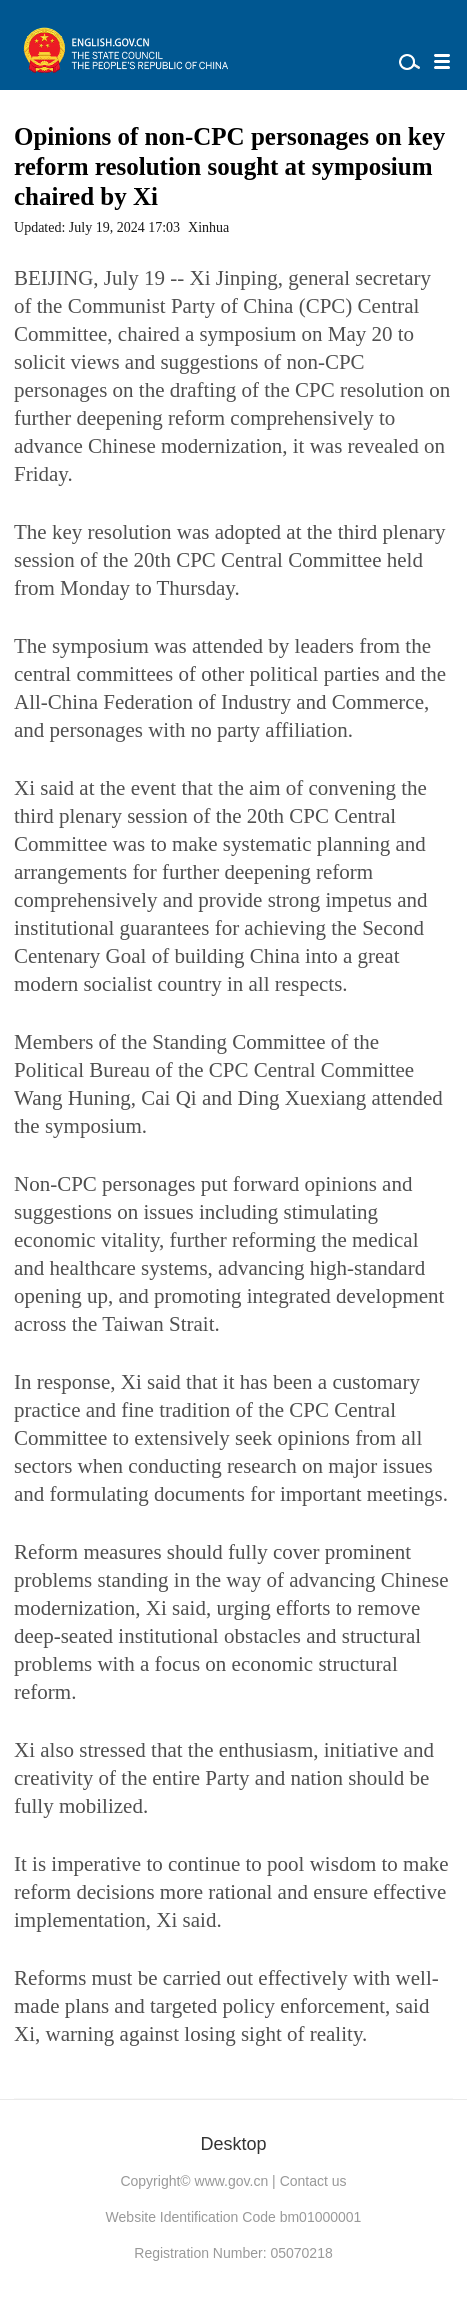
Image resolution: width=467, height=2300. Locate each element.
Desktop (233, 2144)
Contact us (313, 2181)
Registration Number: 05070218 (233, 2253)
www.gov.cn (232, 2181)
